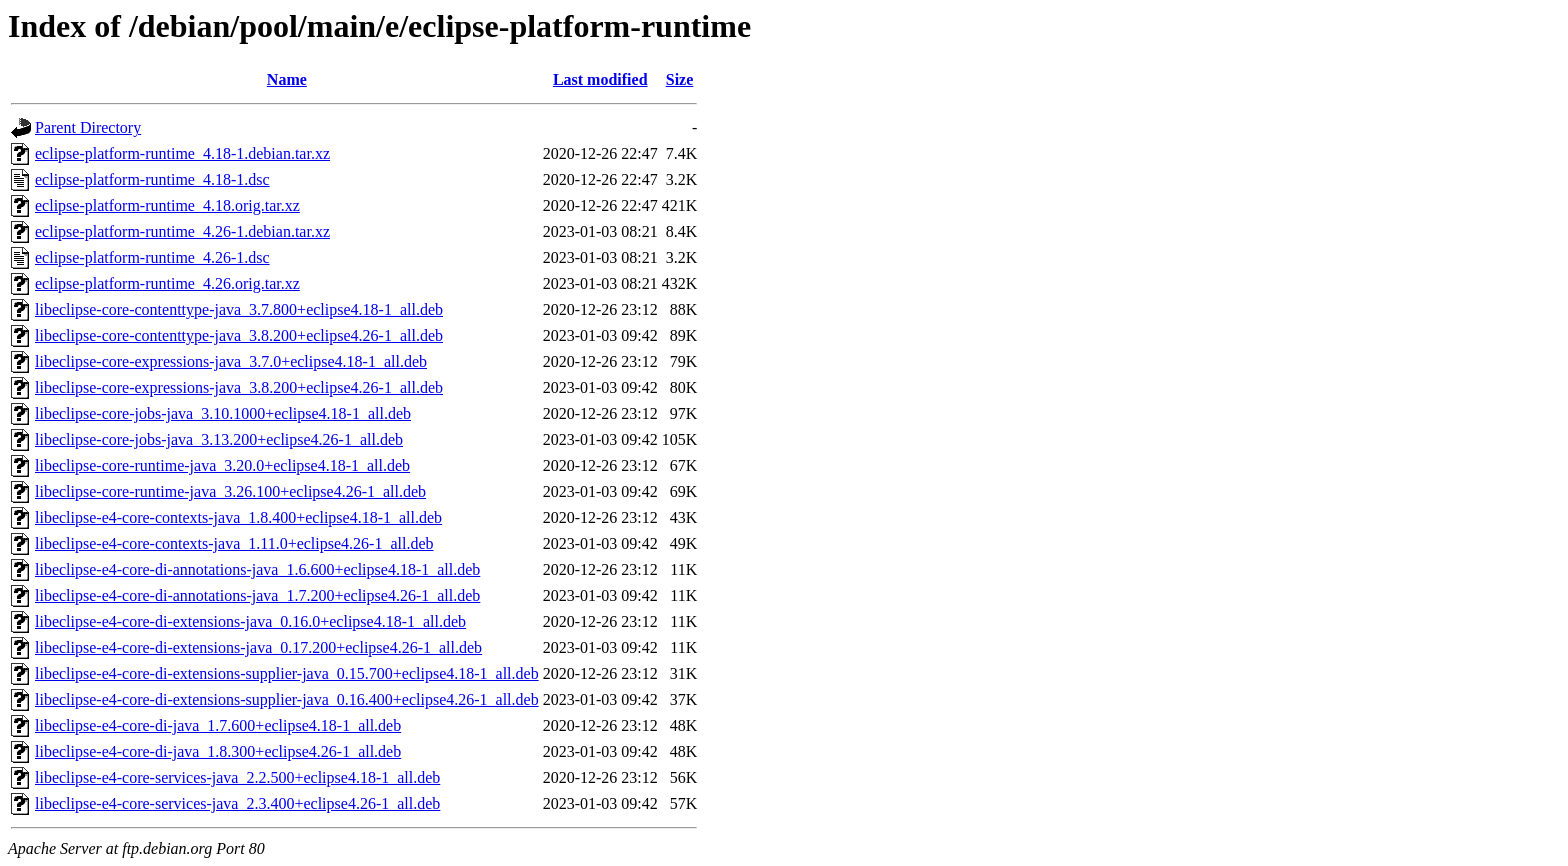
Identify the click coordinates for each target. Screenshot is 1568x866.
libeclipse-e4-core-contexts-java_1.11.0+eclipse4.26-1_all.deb (234, 543)
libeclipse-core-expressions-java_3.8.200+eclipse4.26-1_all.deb (239, 387)
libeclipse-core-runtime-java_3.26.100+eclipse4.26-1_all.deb (230, 491)
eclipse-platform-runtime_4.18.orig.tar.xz (167, 205)
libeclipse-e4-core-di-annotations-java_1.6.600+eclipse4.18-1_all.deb (257, 569)
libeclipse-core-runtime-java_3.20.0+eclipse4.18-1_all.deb (222, 465)
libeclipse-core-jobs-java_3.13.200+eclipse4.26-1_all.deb (219, 439)
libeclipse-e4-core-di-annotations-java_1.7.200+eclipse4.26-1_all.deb (257, 595)
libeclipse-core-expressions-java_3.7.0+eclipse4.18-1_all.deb (231, 361)
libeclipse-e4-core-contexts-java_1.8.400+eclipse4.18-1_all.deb (238, 517)
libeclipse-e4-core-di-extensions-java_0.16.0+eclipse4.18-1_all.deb (250, 621)
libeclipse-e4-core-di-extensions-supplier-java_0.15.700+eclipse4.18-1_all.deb (287, 673)
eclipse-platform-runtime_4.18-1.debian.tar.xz (182, 153)
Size (680, 79)
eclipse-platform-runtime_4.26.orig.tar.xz (167, 283)
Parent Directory (88, 127)
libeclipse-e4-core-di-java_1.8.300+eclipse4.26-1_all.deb (218, 751)
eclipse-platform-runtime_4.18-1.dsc (152, 179)
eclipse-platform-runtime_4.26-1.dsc (152, 257)
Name (287, 79)
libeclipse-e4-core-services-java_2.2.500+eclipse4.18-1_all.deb (237, 777)
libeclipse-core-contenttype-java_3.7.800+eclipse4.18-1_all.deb (239, 309)
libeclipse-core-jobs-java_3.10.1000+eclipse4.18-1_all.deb (223, 413)
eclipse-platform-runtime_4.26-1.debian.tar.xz (182, 231)
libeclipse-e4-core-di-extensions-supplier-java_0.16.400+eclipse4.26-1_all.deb (287, 699)
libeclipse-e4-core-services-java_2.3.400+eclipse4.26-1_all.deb (237, 803)
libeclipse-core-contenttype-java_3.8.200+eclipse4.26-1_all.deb (239, 335)
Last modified (600, 79)
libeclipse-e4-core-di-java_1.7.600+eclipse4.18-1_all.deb (218, 725)
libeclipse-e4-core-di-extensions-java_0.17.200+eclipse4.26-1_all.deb (258, 647)
